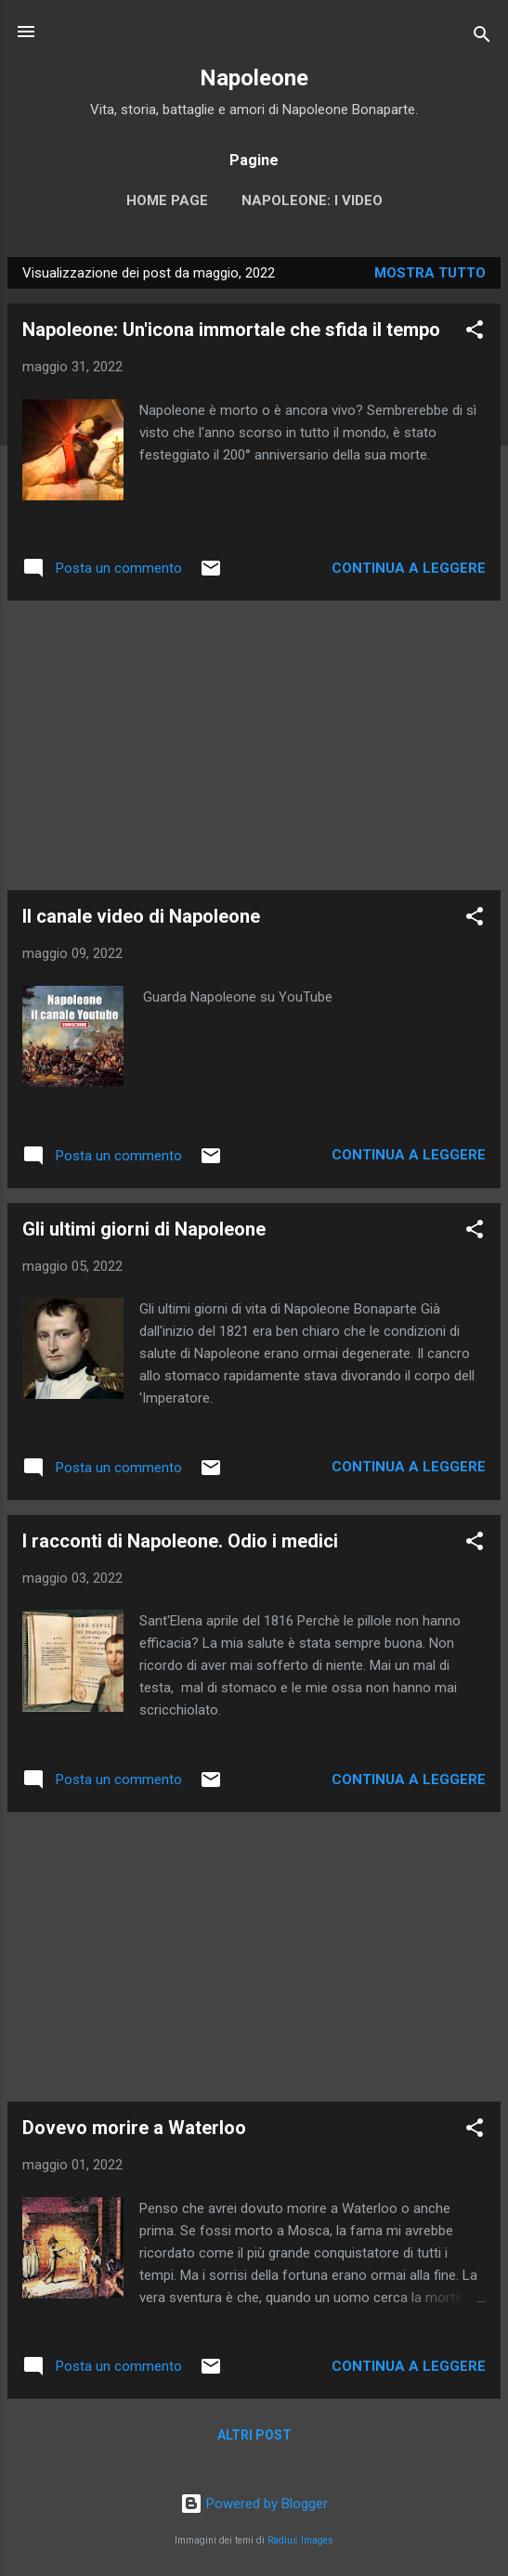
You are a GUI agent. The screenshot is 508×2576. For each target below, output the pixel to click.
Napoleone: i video (312, 200)
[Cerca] (482, 37)
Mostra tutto (430, 273)
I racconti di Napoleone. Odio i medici (180, 1541)
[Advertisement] (254, 745)
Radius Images (300, 2540)
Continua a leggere (409, 568)
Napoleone (254, 78)
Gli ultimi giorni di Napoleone (144, 1229)
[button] (474, 332)
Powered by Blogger (254, 2503)
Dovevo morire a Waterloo (134, 2127)
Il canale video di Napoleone (141, 916)
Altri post (254, 2434)
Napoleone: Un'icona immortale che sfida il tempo (231, 329)
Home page (167, 200)
